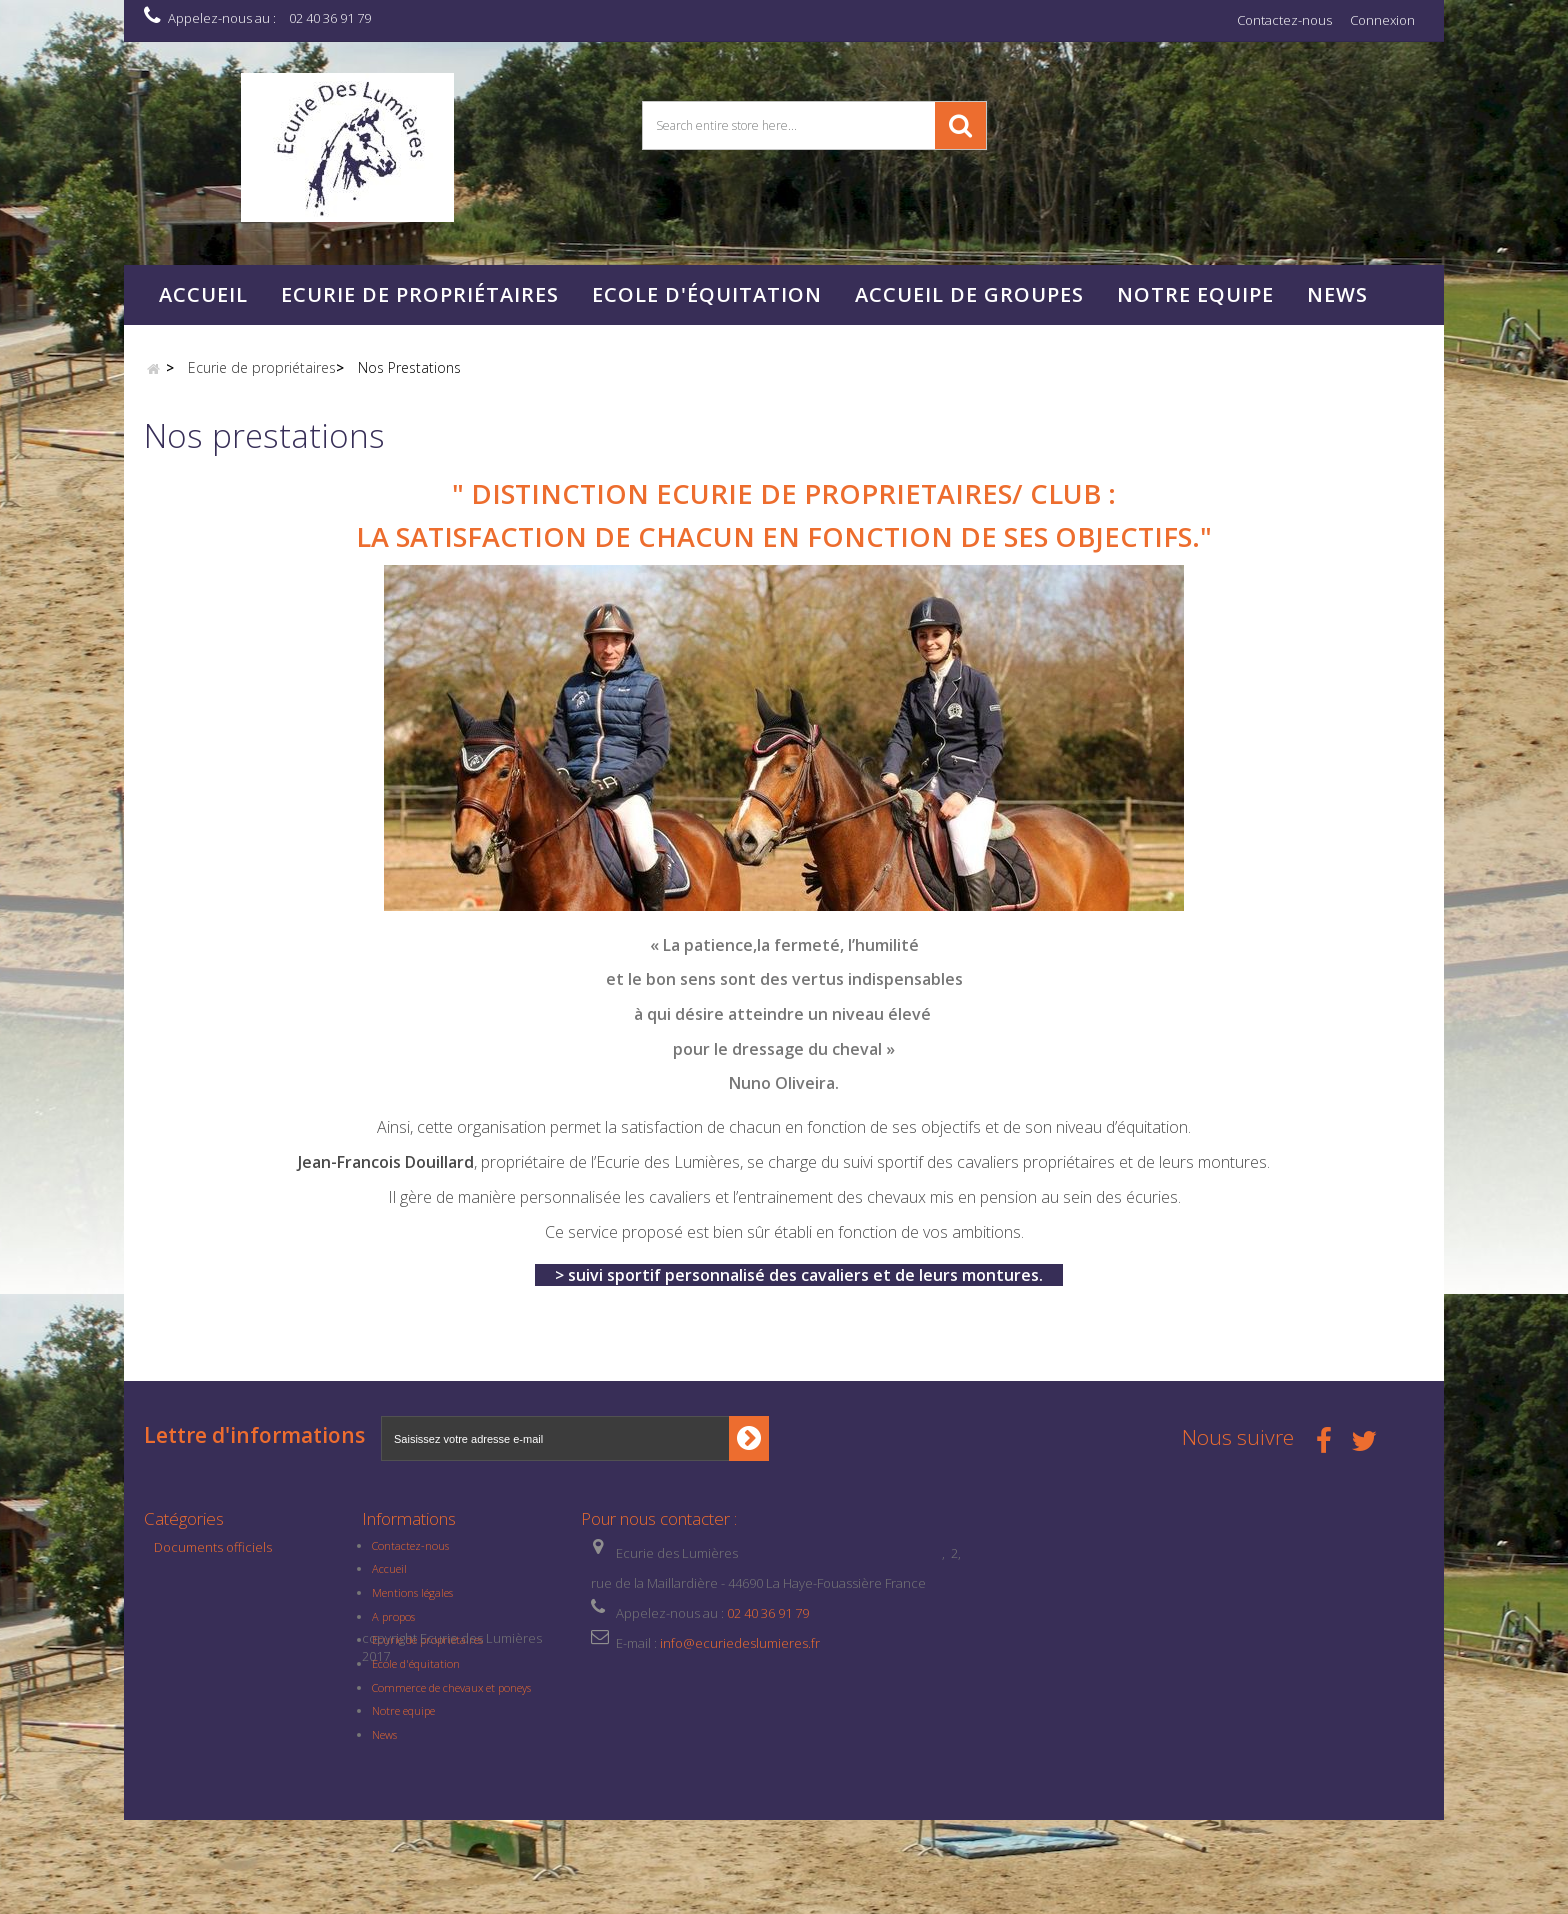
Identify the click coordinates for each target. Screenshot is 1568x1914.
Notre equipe (403, 1722)
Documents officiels (213, 1558)
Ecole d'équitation (707, 294)
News (1337, 294)
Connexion (1382, 20)
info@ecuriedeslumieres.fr (740, 1654)
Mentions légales (412, 1604)
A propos (393, 1627)
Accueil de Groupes (969, 294)
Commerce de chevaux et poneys (451, 1698)
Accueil (203, 294)
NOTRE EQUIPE (1195, 294)
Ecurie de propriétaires (420, 294)
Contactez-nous (1284, 20)
